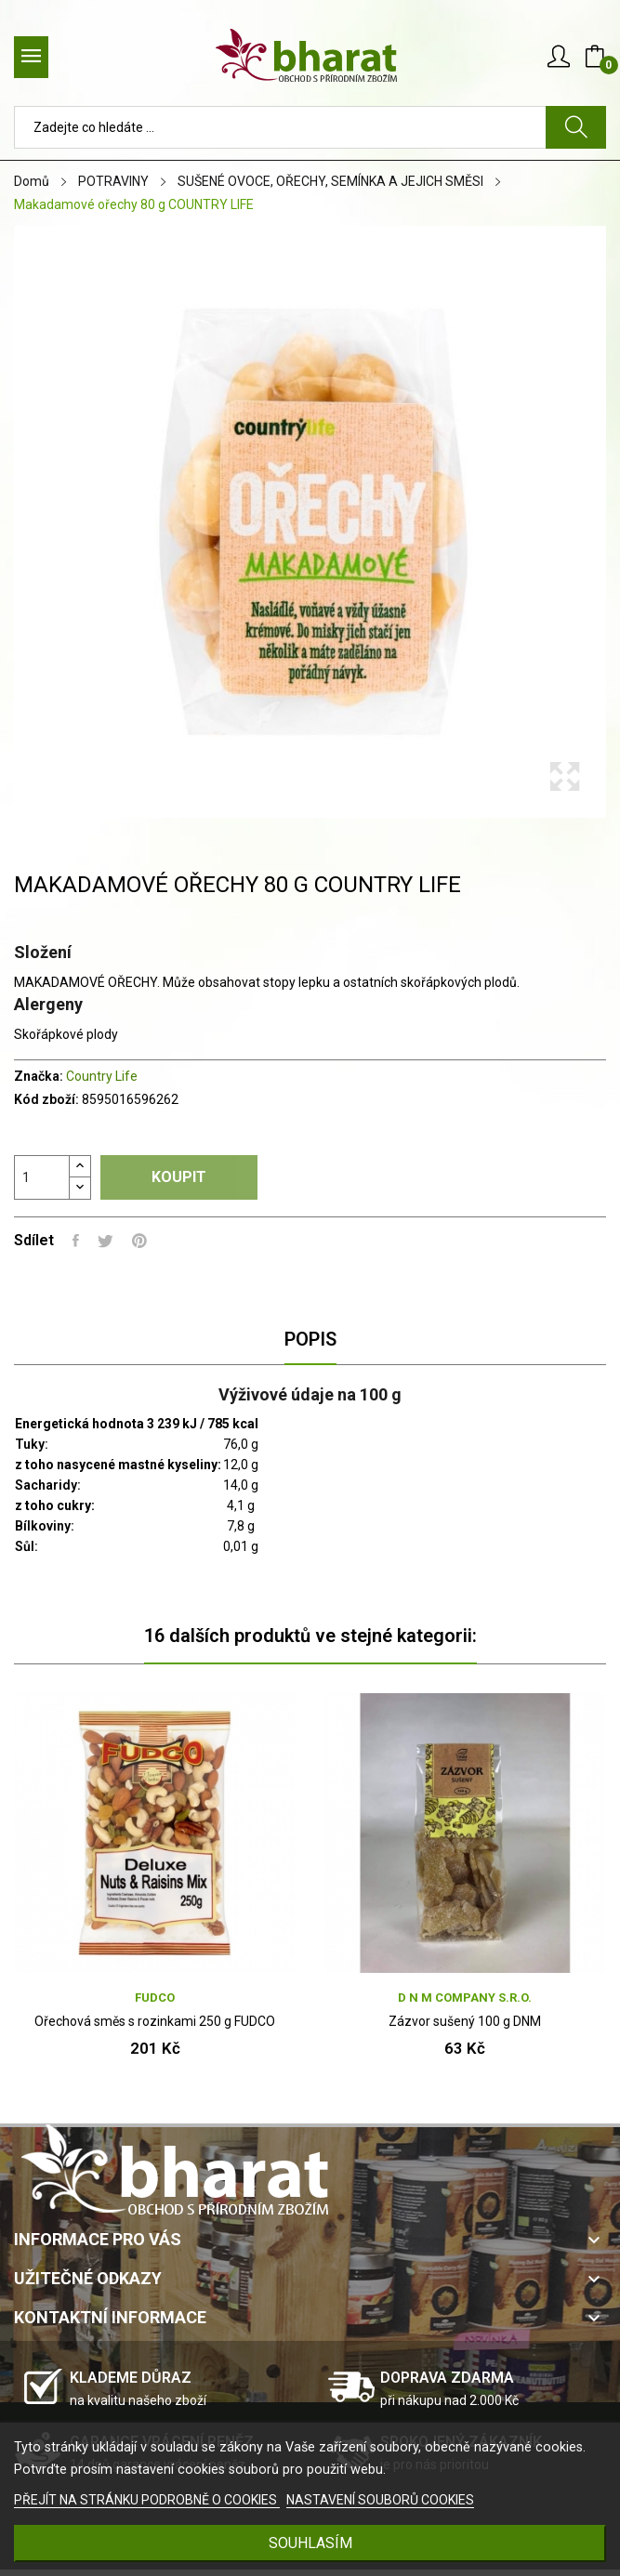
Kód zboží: (46, 1099)
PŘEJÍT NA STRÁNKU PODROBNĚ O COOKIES (147, 2499)
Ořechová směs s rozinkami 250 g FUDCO (154, 2021)
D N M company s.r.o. (465, 1997)
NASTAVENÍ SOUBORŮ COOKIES (380, 2499)
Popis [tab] (310, 1339)
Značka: (38, 1076)
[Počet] (42, 1177)
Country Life (102, 1076)
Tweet (105, 1241)
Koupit (179, 1177)
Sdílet (75, 1241)
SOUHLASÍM (310, 2543)
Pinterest (139, 1241)
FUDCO (155, 1997)
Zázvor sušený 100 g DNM (465, 2021)
